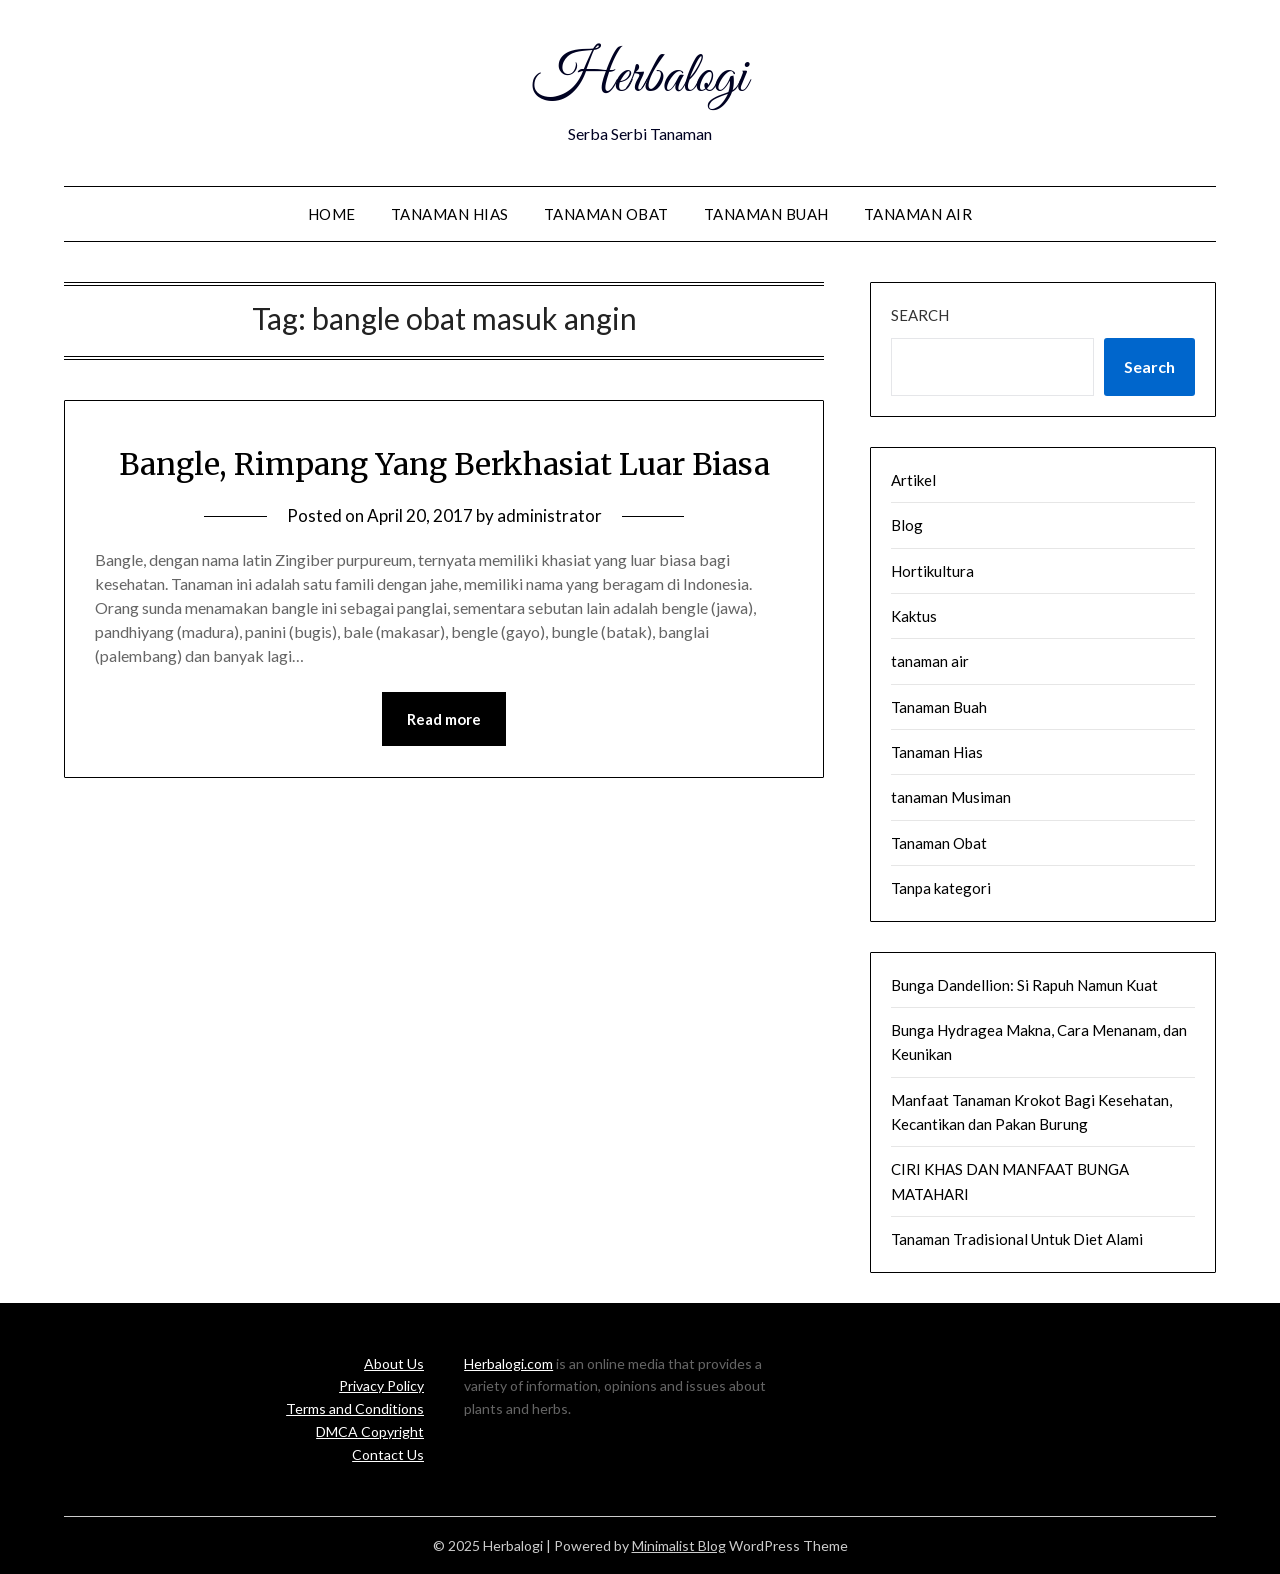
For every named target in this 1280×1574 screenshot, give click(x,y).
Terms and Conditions (355, 1408)
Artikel (913, 480)
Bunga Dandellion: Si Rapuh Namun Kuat (1024, 985)
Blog (907, 525)
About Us (394, 1363)
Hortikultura (932, 571)
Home (332, 214)
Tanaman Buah (766, 214)
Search (920, 315)
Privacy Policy (381, 1385)
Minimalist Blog (679, 1545)
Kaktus (914, 616)
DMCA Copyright (370, 1431)
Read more (444, 719)
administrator (549, 515)
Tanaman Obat (606, 214)
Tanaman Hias (450, 214)
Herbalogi (640, 78)
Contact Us (388, 1454)
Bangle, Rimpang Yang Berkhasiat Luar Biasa (444, 464)
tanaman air (918, 214)
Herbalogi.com (508, 1363)
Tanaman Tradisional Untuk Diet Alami (1017, 1239)
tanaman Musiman (951, 797)
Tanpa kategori (941, 888)
